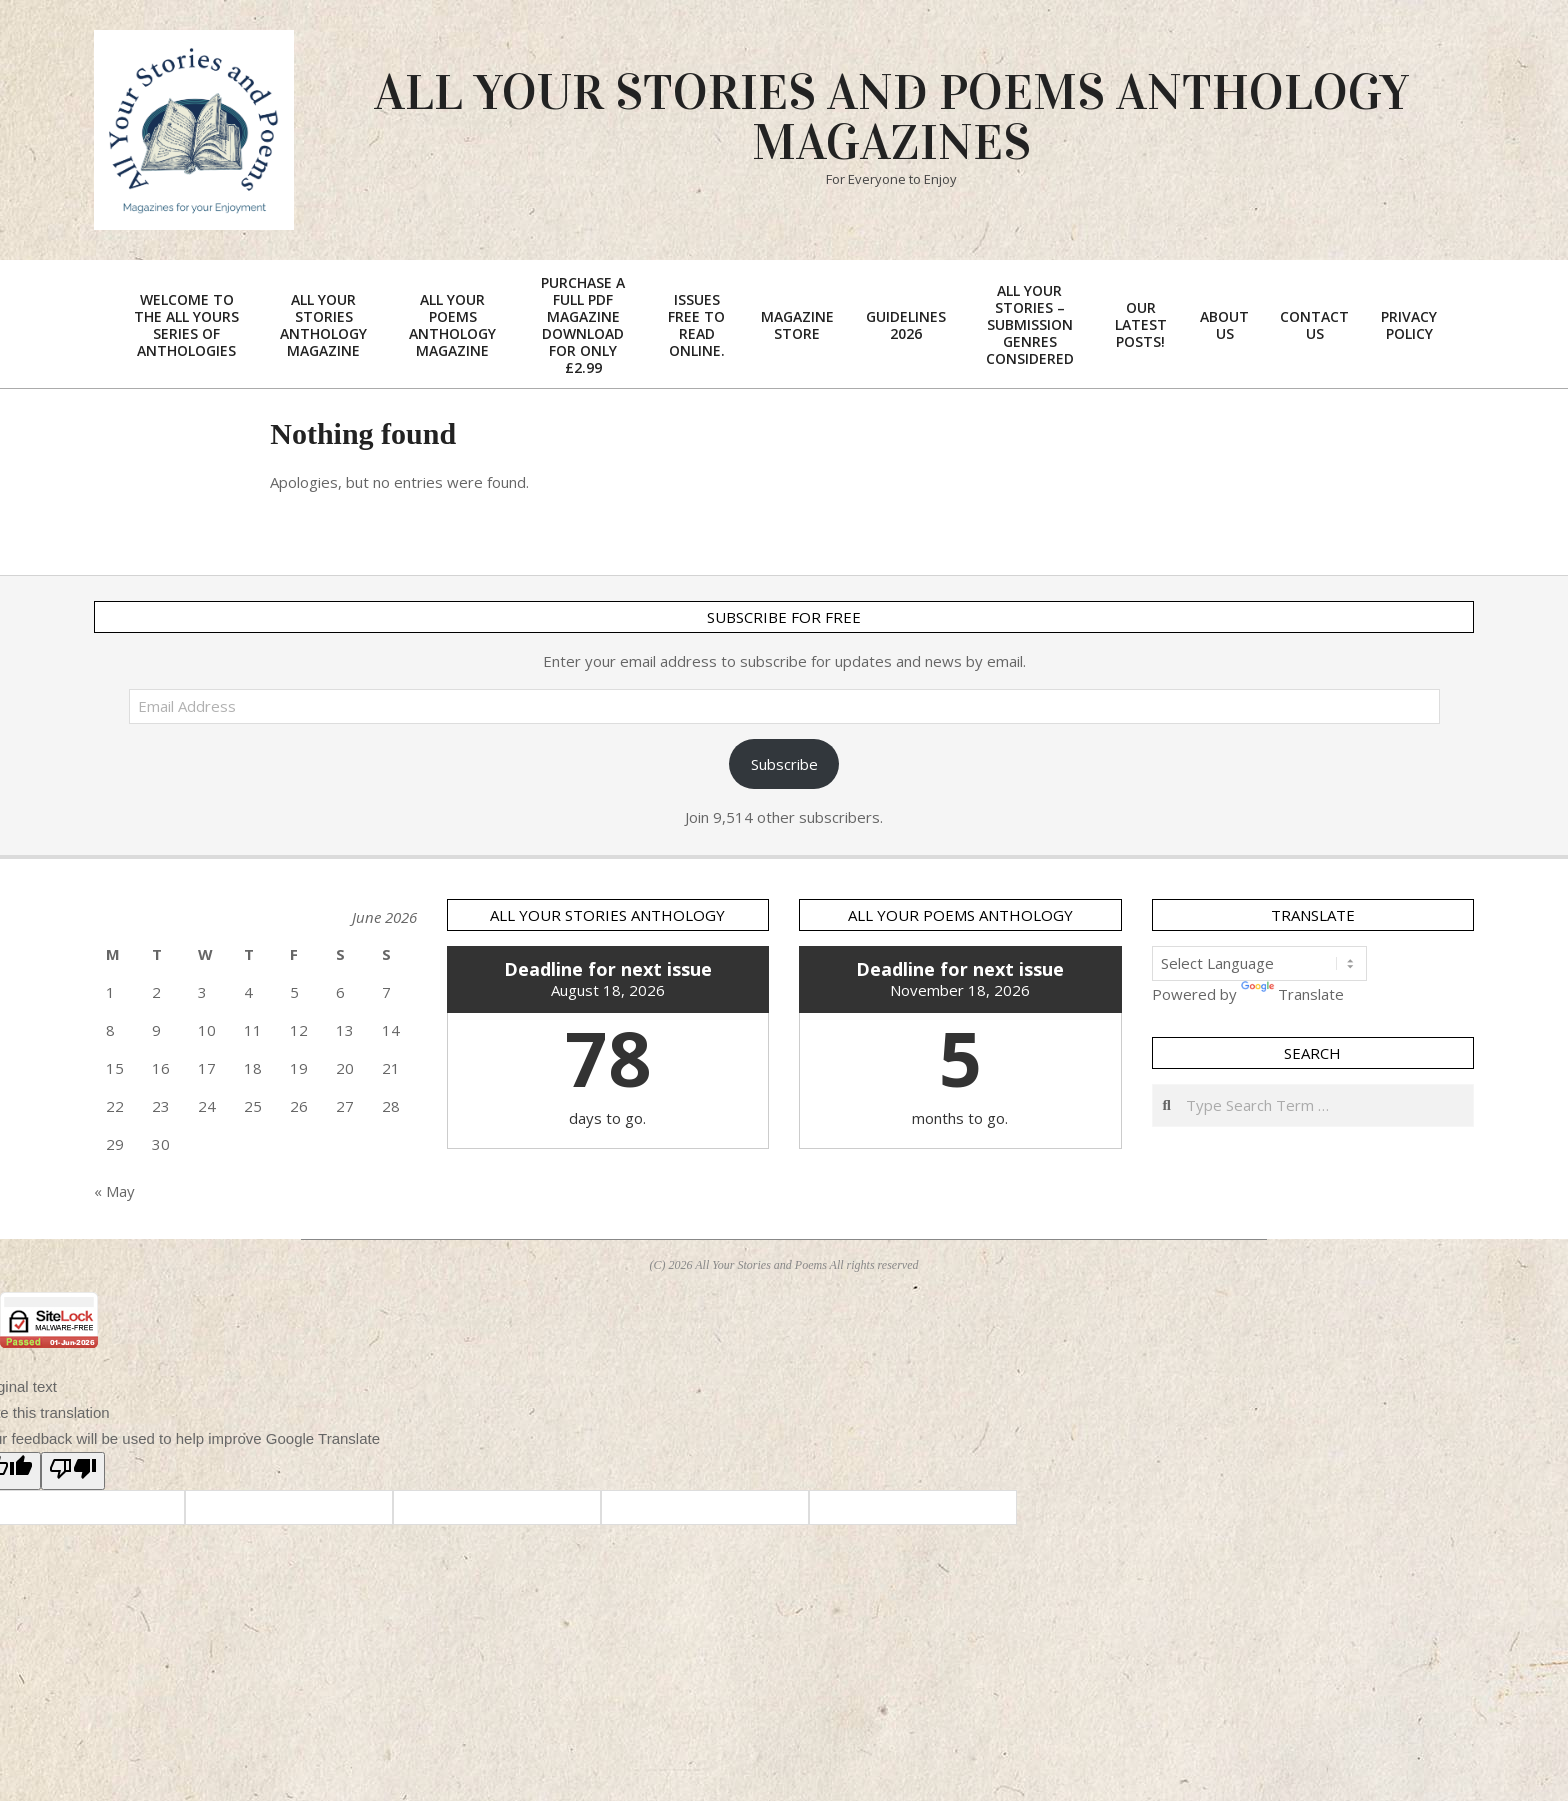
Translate (1292, 994)
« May (114, 1191)
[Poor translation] (73, 1471)
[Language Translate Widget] (1259, 963)
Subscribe (784, 764)
